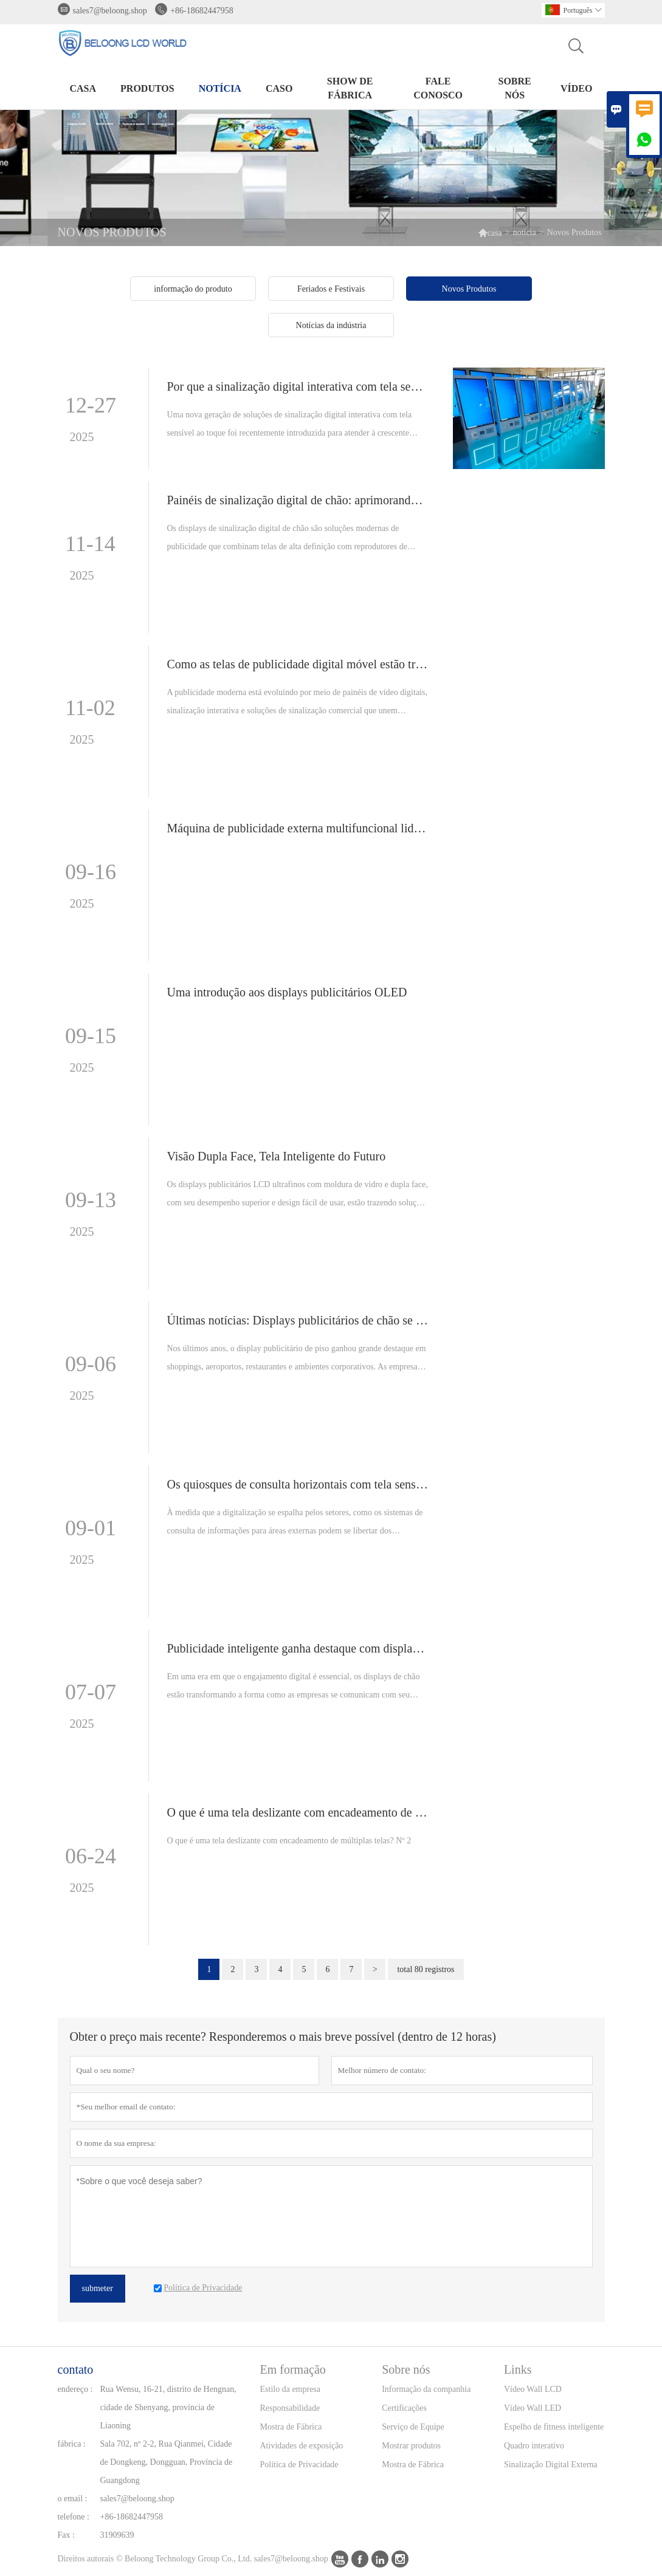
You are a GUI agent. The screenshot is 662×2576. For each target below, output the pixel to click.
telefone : (73, 2516)
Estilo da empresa (290, 2389)
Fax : (66, 2535)
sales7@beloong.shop (110, 10)
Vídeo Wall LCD (533, 2389)
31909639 (117, 2535)
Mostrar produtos (411, 2445)
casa (83, 88)
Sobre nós (514, 88)
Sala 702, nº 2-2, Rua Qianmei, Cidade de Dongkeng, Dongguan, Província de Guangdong (166, 2462)
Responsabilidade (290, 2408)
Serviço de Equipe (413, 2426)
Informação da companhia (426, 2389)
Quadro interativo (534, 2445)
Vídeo (576, 88)
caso (279, 88)
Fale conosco (438, 88)
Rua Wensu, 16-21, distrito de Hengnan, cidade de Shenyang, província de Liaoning (168, 2407)
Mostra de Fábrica (291, 2426)
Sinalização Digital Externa (551, 2464)
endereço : (75, 2389)
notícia (220, 88)
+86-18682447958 (201, 10)
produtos (147, 88)
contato (76, 2369)
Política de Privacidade (299, 2464)
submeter (97, 2288)
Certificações (404, 2408)
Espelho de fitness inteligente (554, 2426)
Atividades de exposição (301, 2445)
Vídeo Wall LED (532, 2408)
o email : (73, 2498)
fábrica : (72, 2443)
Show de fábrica (350, 88)
